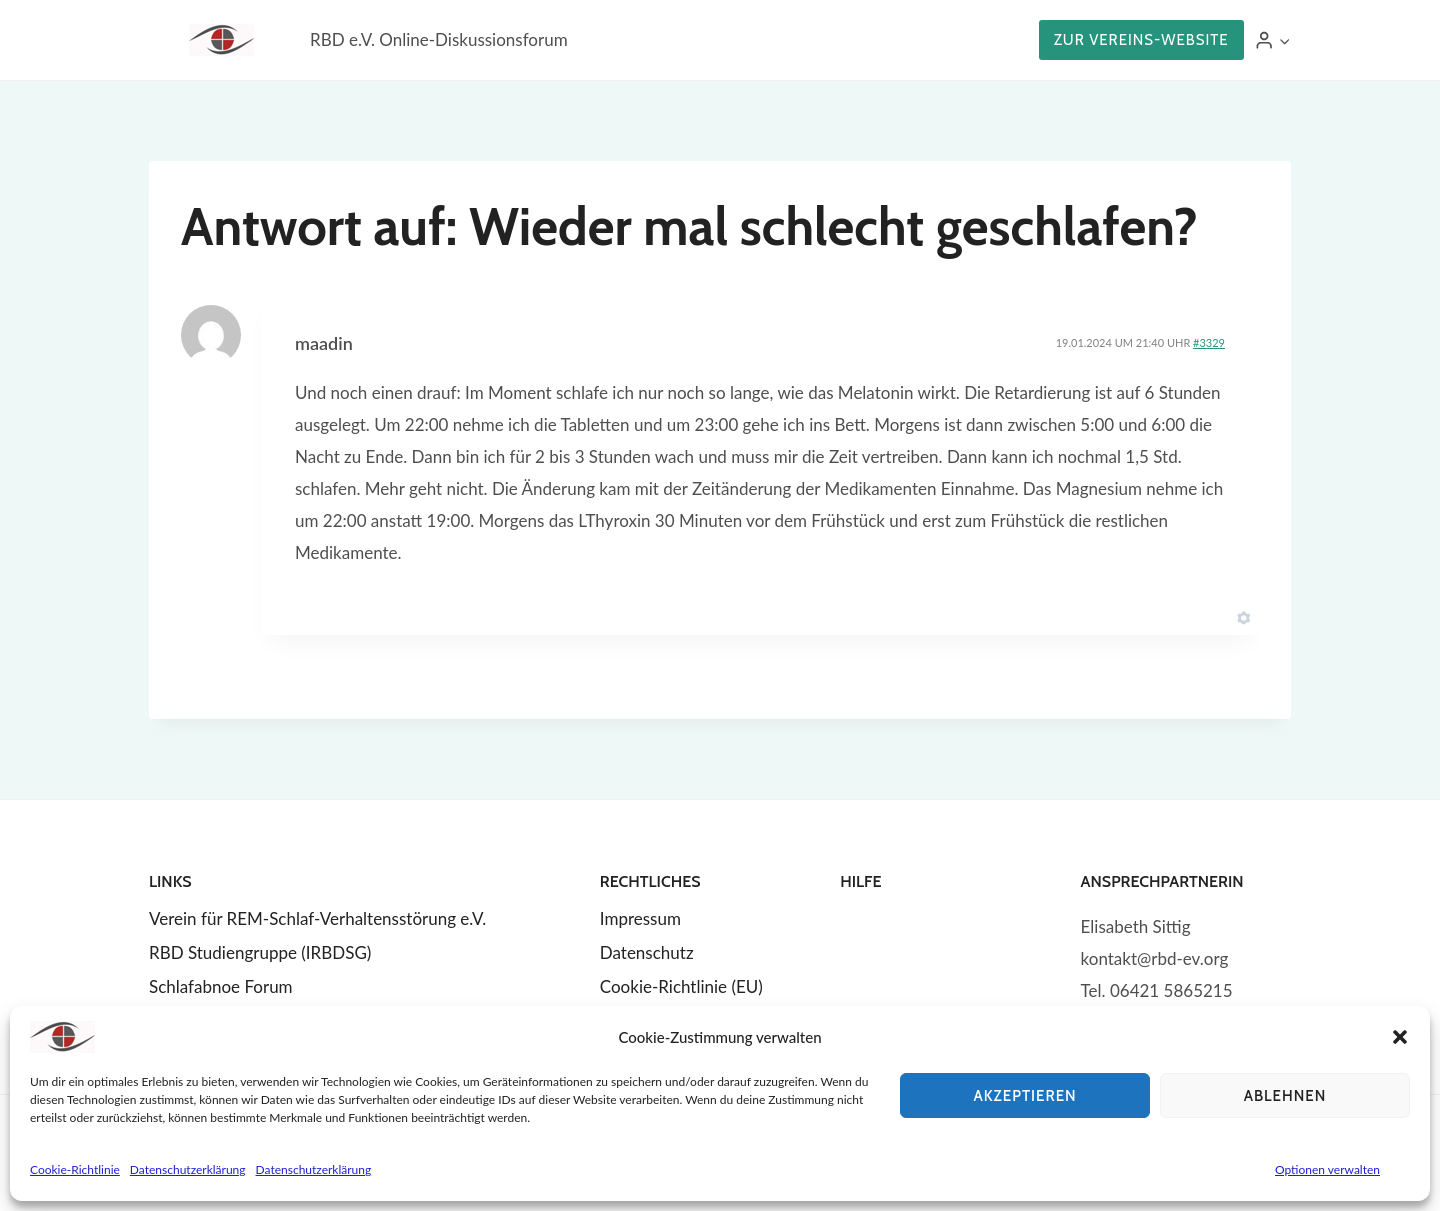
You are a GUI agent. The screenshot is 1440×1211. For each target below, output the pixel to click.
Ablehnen (1285, 1096)
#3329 (1209, 342)
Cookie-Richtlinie (75, 1169)
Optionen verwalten (1327, 1169)
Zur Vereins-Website (1141, 40)
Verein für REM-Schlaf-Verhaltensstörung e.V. (317, 918)
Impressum (640, 918)
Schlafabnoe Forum (221, 986)
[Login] (1272, 40)
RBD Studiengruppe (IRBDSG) (260, 952)
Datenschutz (647, 952)
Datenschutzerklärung (188, 1169)
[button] (1400, 1037)
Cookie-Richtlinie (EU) (681, 986)
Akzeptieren (1024, 1096)
